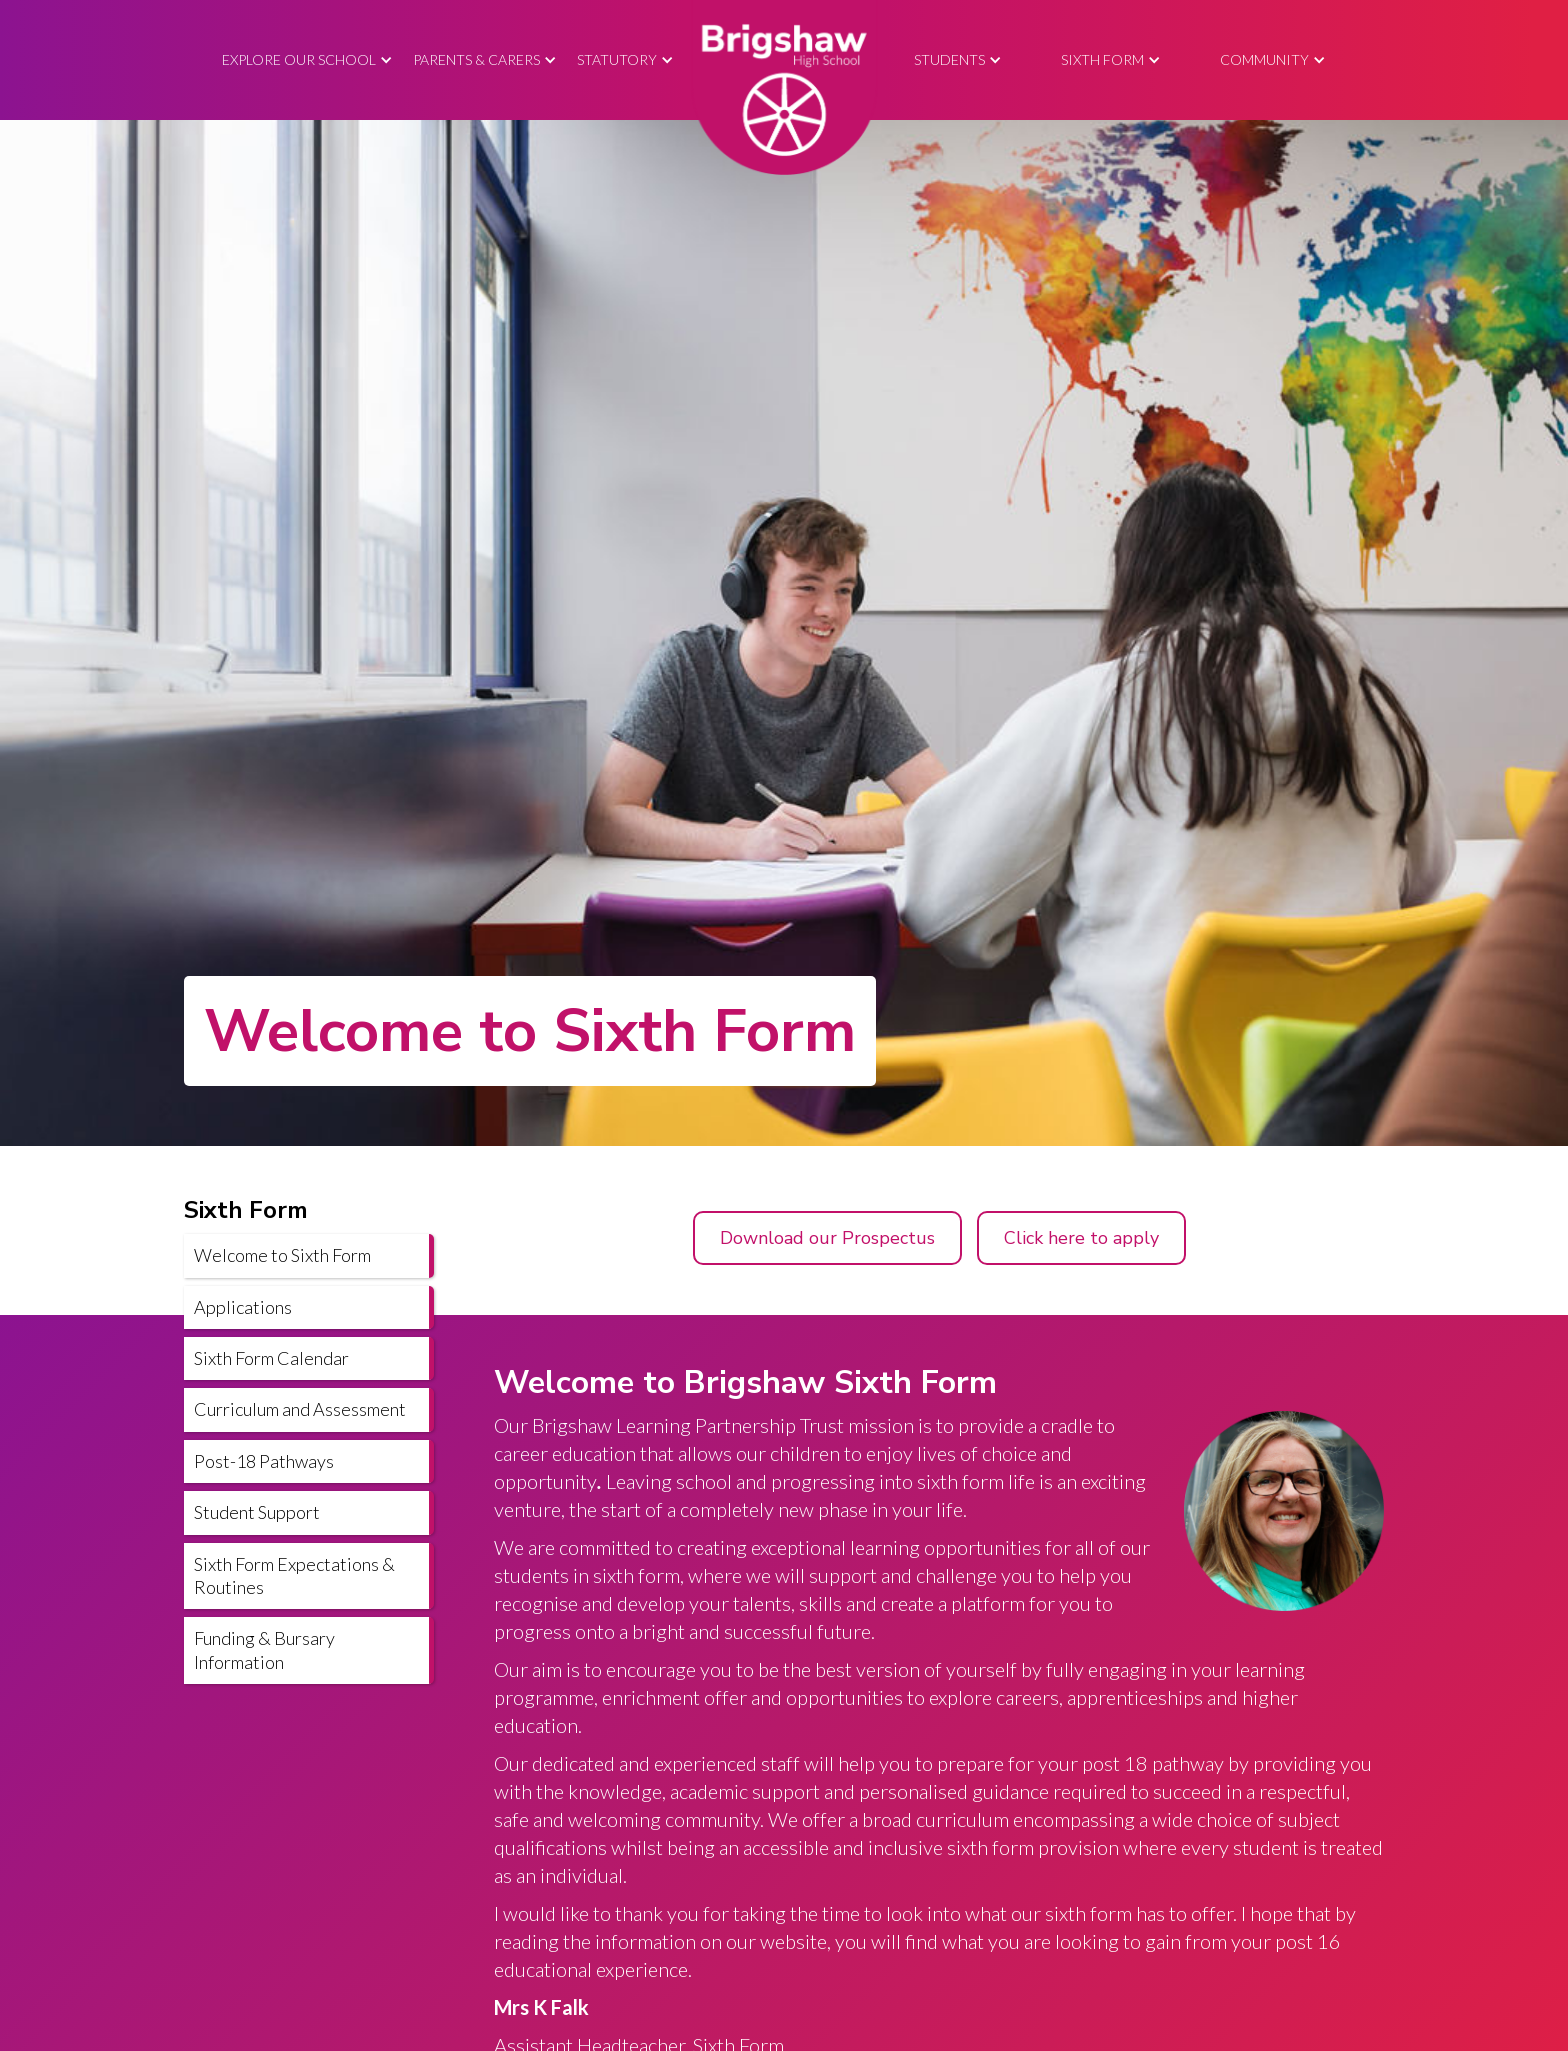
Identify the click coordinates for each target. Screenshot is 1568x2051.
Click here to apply (1081, 1238)
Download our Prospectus (827, 1238)
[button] (307, 60)
